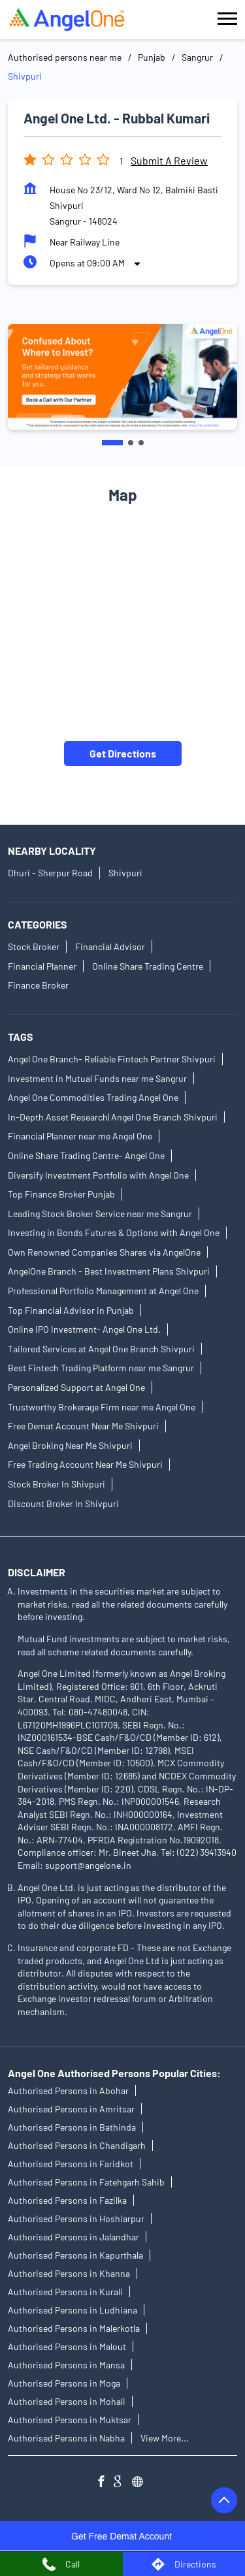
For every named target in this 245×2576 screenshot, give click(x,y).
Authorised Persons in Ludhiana (72, 2309)
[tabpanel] (122, 377)
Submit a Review (169, 160)
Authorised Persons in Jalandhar (73, 2236)
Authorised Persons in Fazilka (67, 2200)
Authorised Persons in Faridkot (70, 2163)
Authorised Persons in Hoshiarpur (76, 2218)
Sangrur (197, 57)
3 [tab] (141, 442)
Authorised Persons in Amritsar (71, 2108)
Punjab (151, 57)
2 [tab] (130, 442)
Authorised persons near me (65, 57)
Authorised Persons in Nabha (66, 2437)
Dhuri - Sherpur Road (50, 873)
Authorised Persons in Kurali (65, 2291)
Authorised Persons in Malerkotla (74, 2328)
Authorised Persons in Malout (67, 2346)
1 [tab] (112, 442)
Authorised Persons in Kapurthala (75, 2255)
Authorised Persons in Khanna (69, 2273)
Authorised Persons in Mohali (66, 2401)
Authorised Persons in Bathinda (72, 2127)
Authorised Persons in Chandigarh (77, 2145)
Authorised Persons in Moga (64, 2383)
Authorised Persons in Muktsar (69, 2419)
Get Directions (123, 753)
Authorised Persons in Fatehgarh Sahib (86, 2181)
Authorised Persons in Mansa (66, 2364)
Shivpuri (125, 873)
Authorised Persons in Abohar (68, 2090)
